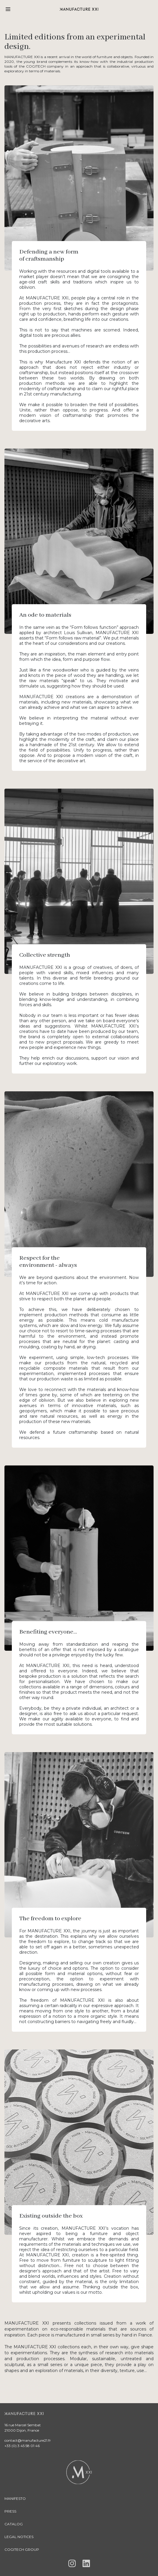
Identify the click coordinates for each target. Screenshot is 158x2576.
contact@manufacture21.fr (27, 2440)
